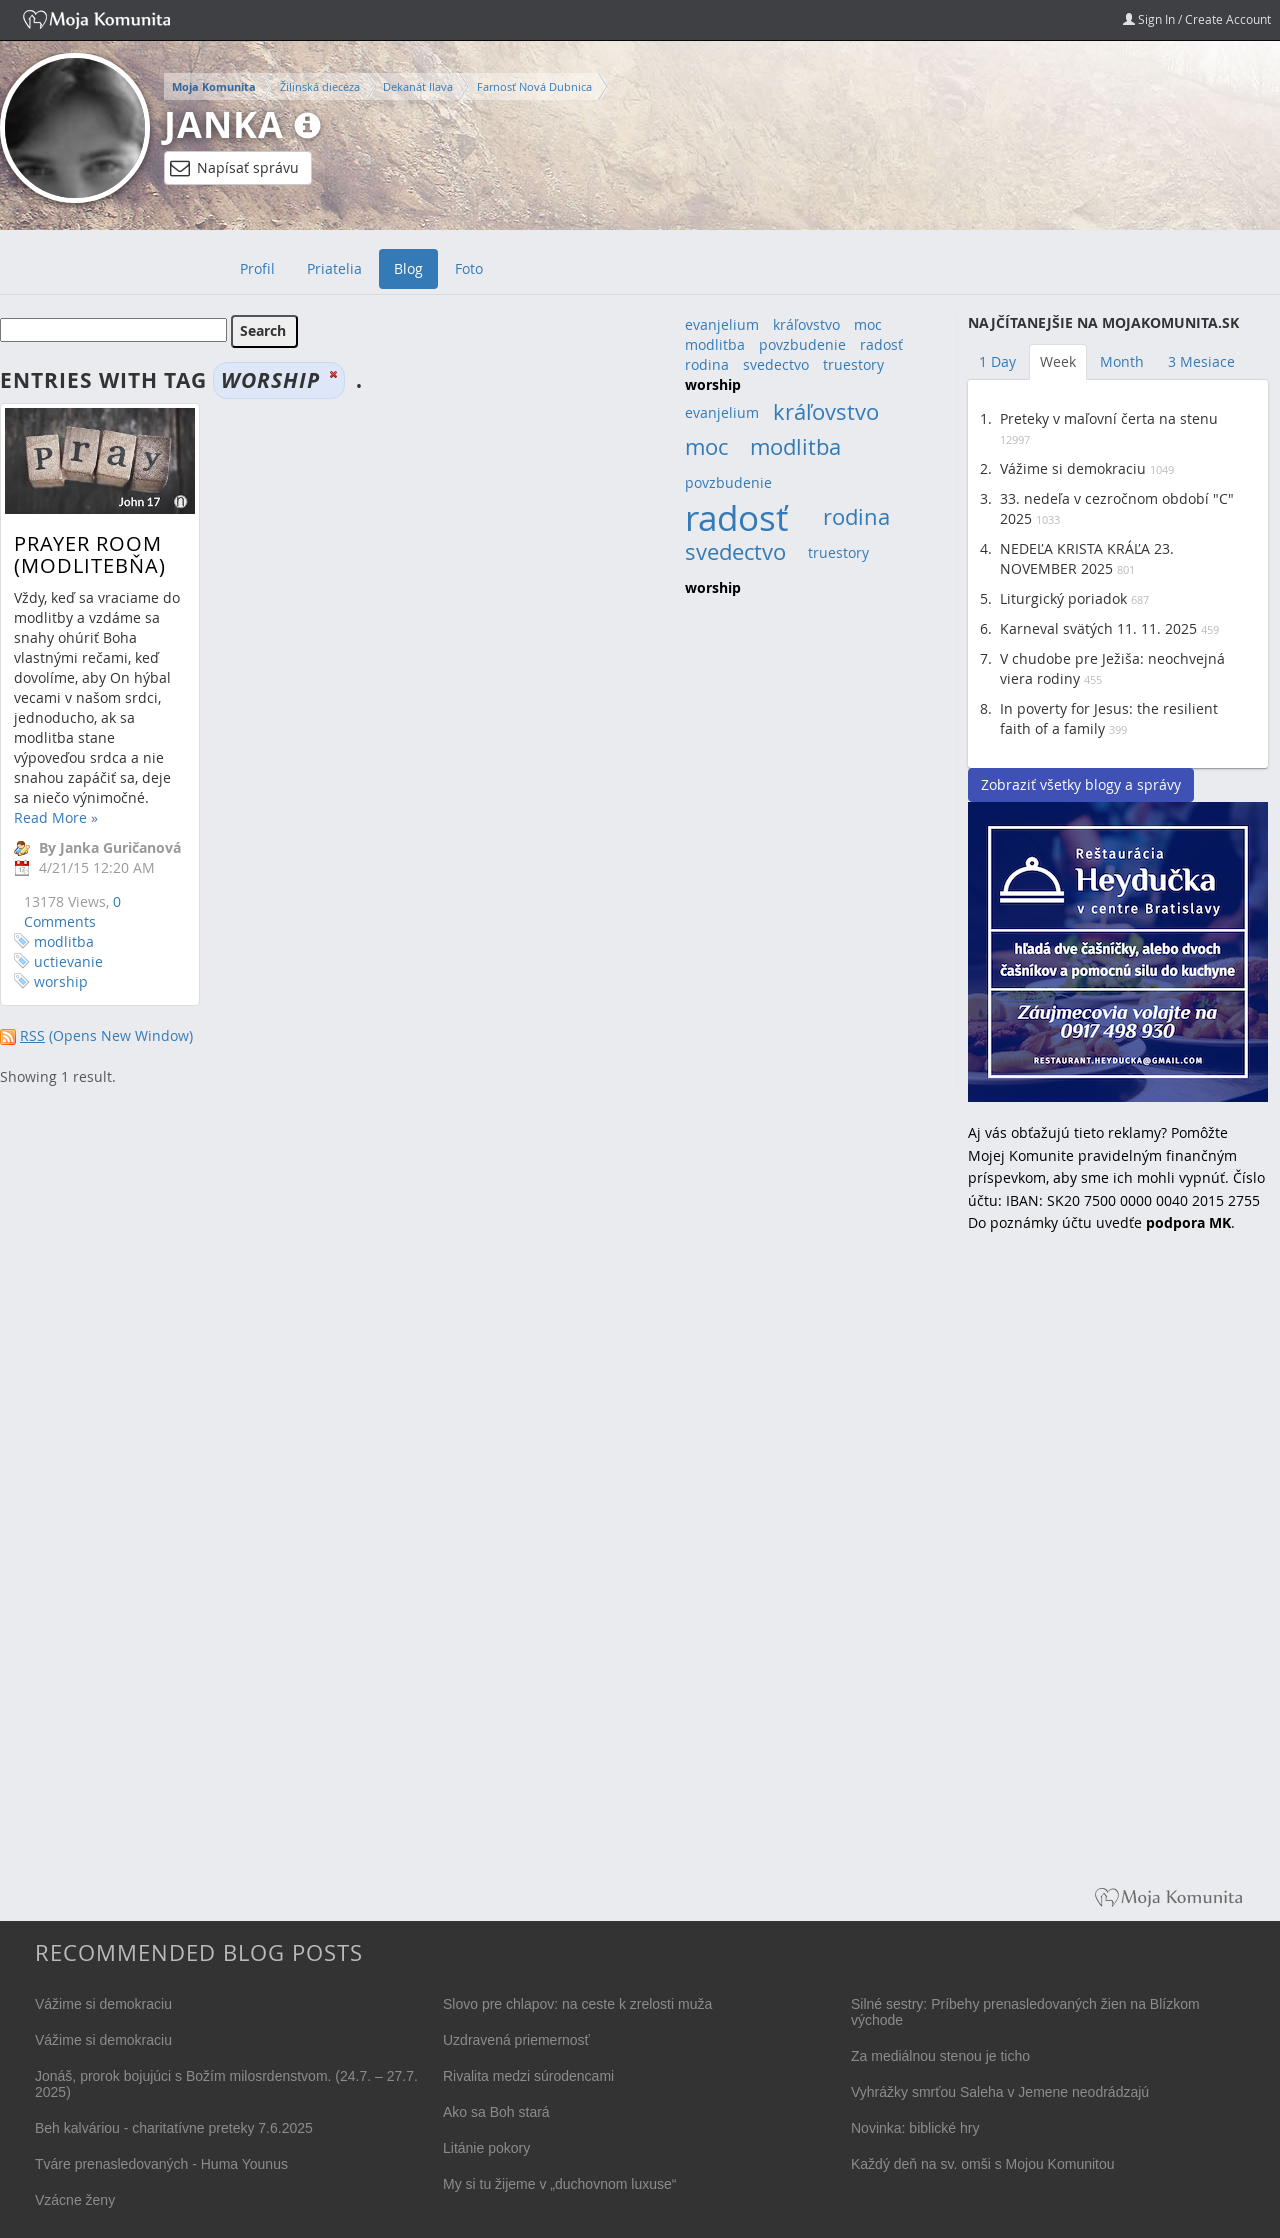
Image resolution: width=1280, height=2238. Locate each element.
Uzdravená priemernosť (516, 2040)
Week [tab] (1058, 361)
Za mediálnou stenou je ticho (940, 2056)
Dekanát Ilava (418, 86)
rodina (707, 364)
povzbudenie (802, 344)
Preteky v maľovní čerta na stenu (1109, 418)
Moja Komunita (214, 87)
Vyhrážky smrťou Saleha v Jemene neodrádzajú (1000, 2092)
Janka (224, 124)
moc (868, 324)
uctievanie (68, 961)
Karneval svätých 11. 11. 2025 (1098, 628)
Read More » (56, 817)
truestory (853, 364)
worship (61, 981)
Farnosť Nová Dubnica (534, 86)
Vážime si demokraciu (1073, 468)
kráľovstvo (806, 324)
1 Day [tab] (997, 361)
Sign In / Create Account (1197, 19)
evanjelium (722, 324)
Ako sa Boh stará (496, 2112)
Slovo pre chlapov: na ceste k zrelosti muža (577, 2004)
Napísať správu (234, 168)
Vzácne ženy (75, 2200)
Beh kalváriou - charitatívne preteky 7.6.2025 (174, 2128)
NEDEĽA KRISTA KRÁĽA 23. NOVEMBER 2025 (1087, 558)
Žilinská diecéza (320, 86)
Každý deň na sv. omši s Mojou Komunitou (983, 2164)
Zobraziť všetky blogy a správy (1081, 784)
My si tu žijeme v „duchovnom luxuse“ (559, 2184)
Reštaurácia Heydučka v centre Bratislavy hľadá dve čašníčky (1118, 952)
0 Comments (72, 911)
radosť (881, 344)
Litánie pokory (486, 2148)
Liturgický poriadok (1063, 598)
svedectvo (776, 364)
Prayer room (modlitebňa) (90, 554)
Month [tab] (1122, 361)
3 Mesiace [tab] (1201, 361)
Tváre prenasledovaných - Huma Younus (161, 2164)
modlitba (64, 941)
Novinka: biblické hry (915, 2128)
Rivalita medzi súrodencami (528, 2076)
